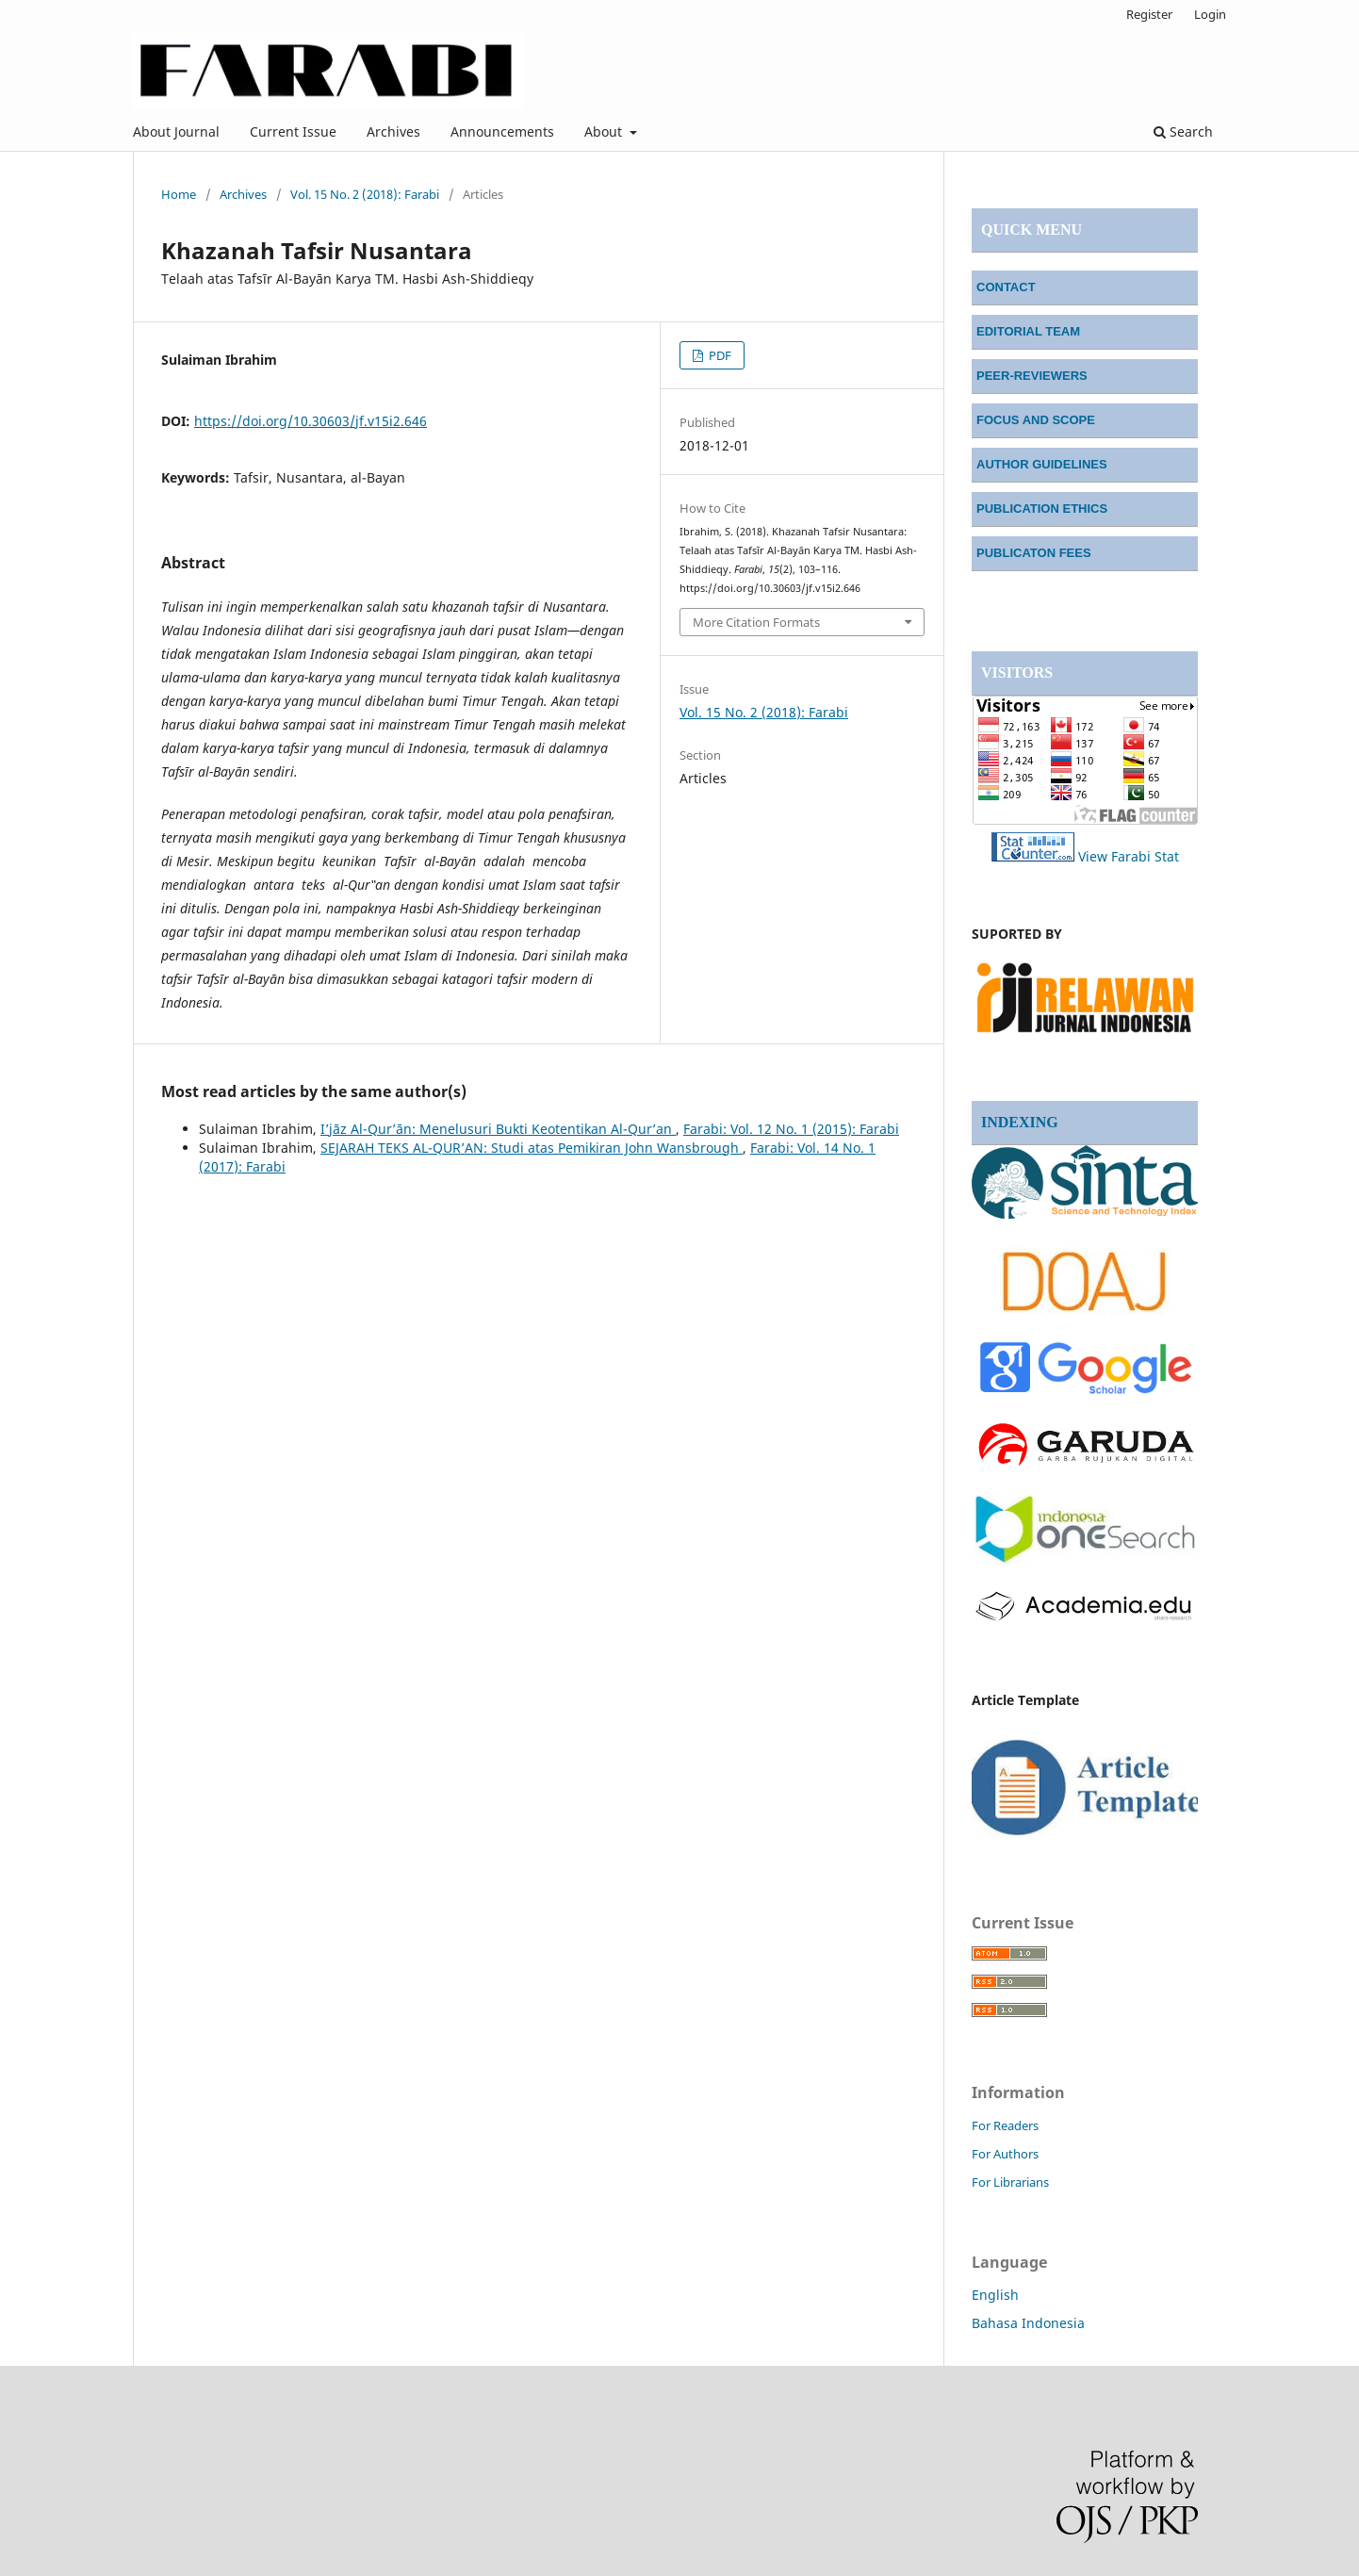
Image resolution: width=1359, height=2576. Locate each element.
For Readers (1005, 2125)
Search (1183, 131)
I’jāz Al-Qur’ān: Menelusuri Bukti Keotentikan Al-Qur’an (498, 1129)
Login (1210, 14)
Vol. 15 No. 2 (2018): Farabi (364, 194)
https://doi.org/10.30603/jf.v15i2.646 (310, 421)
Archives (393, 131)
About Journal (176, 131)
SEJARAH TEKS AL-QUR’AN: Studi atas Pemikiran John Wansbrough (531, 1148)
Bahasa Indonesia (1028, 2323)
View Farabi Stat (1128, 856)
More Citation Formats (756, 622)
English (995, 2295)
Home (178, 194)
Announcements (502, 131)
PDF (718, 355)
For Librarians (1010, 2182)
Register (1149, 14)
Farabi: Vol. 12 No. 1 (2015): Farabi (791, 1129)
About (605, 131)
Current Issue (293, 131)
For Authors (1005, 2153)
